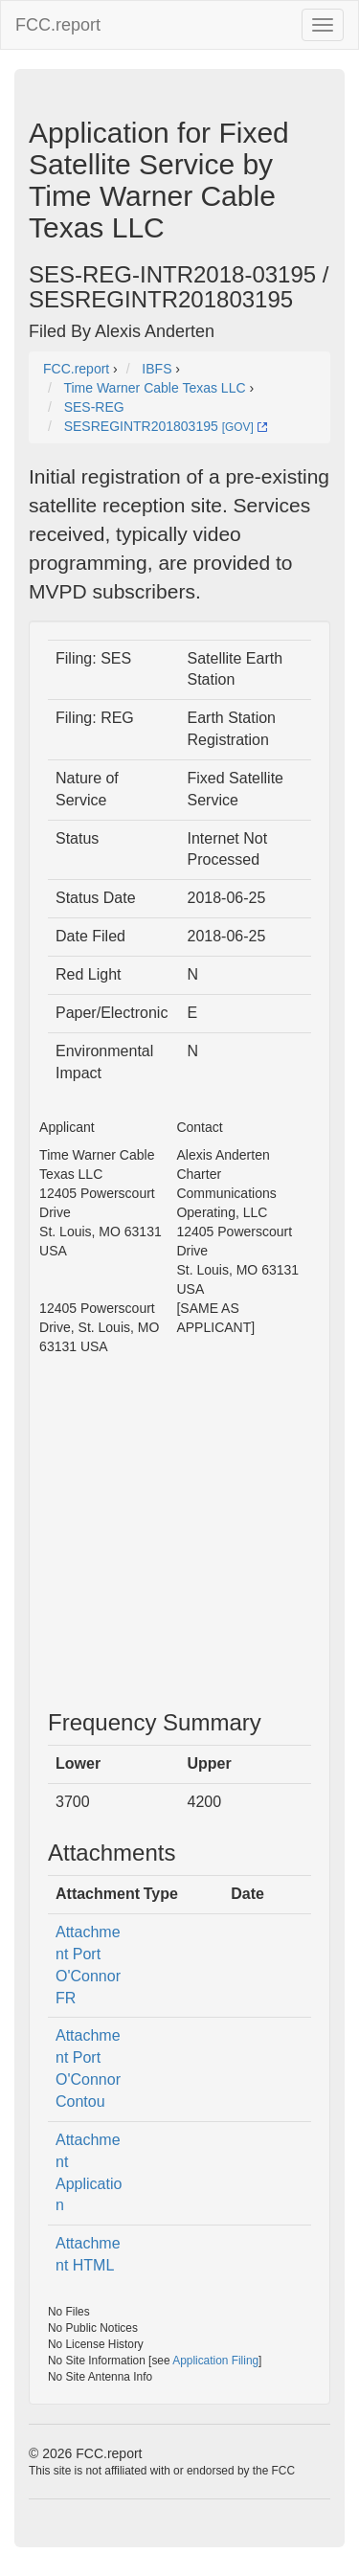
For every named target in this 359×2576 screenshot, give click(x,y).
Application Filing (215, 2360)
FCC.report (58, 24)
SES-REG (94, 407)
